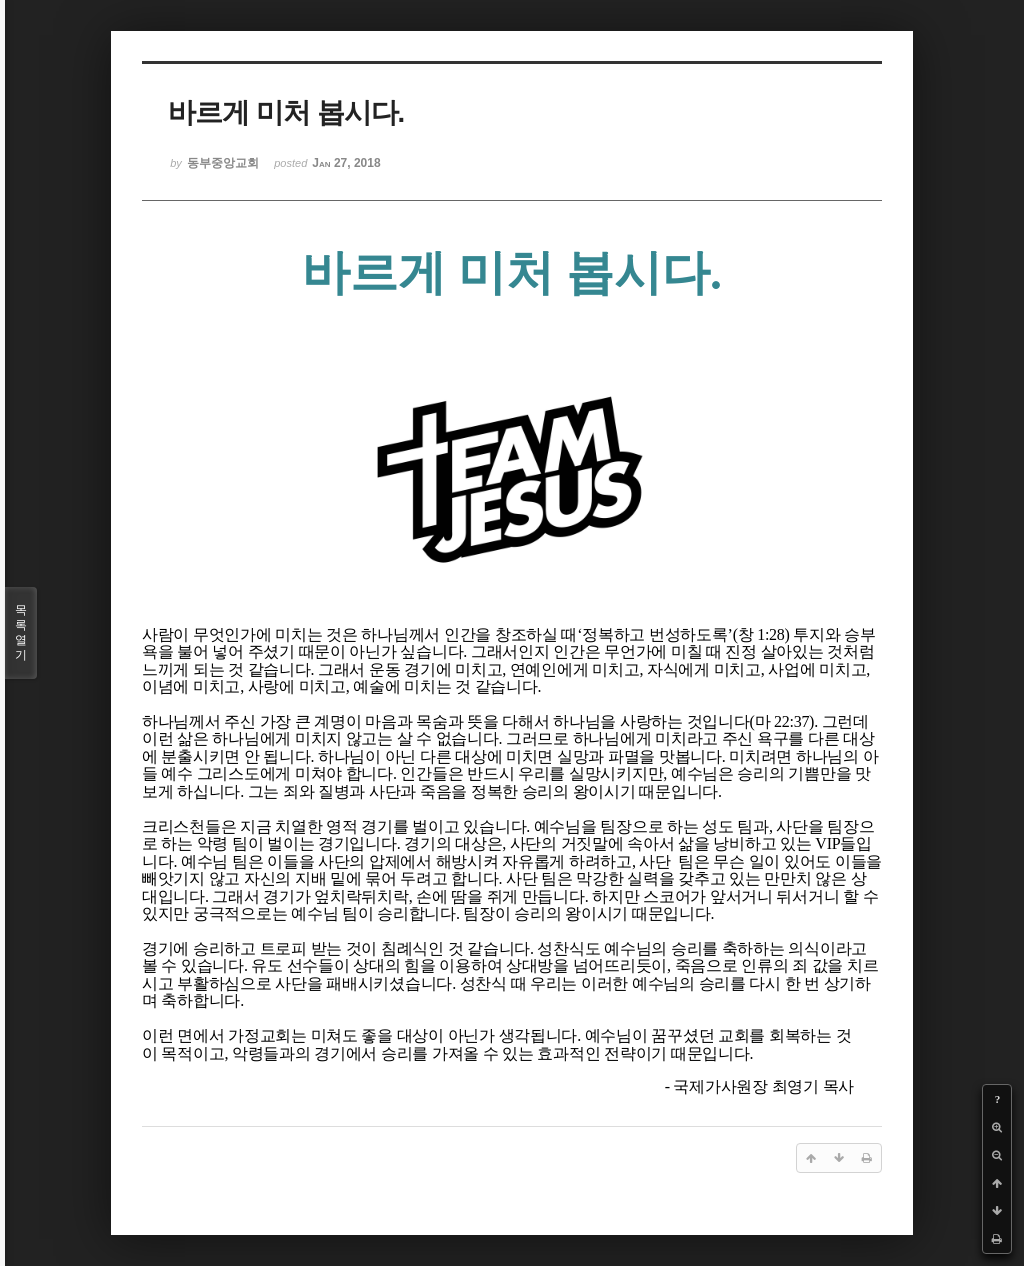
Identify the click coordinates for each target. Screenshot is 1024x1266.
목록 (21, 633)
